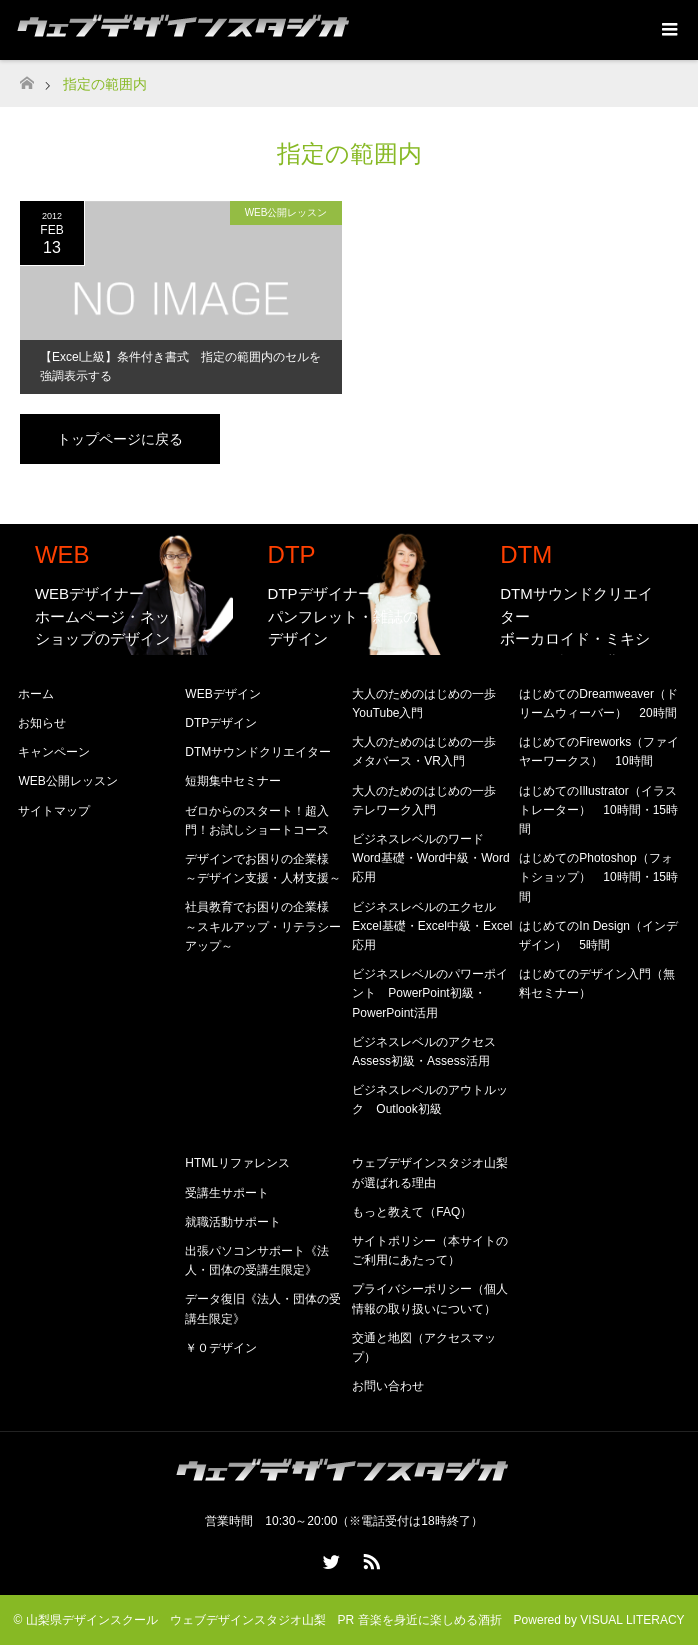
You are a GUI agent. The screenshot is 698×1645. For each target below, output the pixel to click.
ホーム (36, 694)
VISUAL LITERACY (632, 1620)
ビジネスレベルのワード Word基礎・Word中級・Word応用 (430, 858)
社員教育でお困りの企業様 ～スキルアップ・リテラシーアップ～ (263, 926)
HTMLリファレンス (237, 1163)
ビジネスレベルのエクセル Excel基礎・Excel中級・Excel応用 (432, 926)
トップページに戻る (120, 439)
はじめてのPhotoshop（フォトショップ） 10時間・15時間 (598, 877)
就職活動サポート (233, 1222)
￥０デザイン (221, 1348)
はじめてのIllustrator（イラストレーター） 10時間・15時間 (598, 810)
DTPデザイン (221, 723)
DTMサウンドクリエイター (258, 752)
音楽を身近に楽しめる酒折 (430, 1620)
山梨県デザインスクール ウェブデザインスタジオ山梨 (176, 1620)
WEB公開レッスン (286, 212)
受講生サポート (227, 1193)
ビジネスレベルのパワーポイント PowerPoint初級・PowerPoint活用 (430, 993)
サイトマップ (54, 811)
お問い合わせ (388, 1386)
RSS (369, 1558)
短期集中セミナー (233, 781)
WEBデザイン (222, 694)
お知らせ (42, 723)
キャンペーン (54, 752)
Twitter (329, 1558)
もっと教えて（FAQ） (412, 1212)
